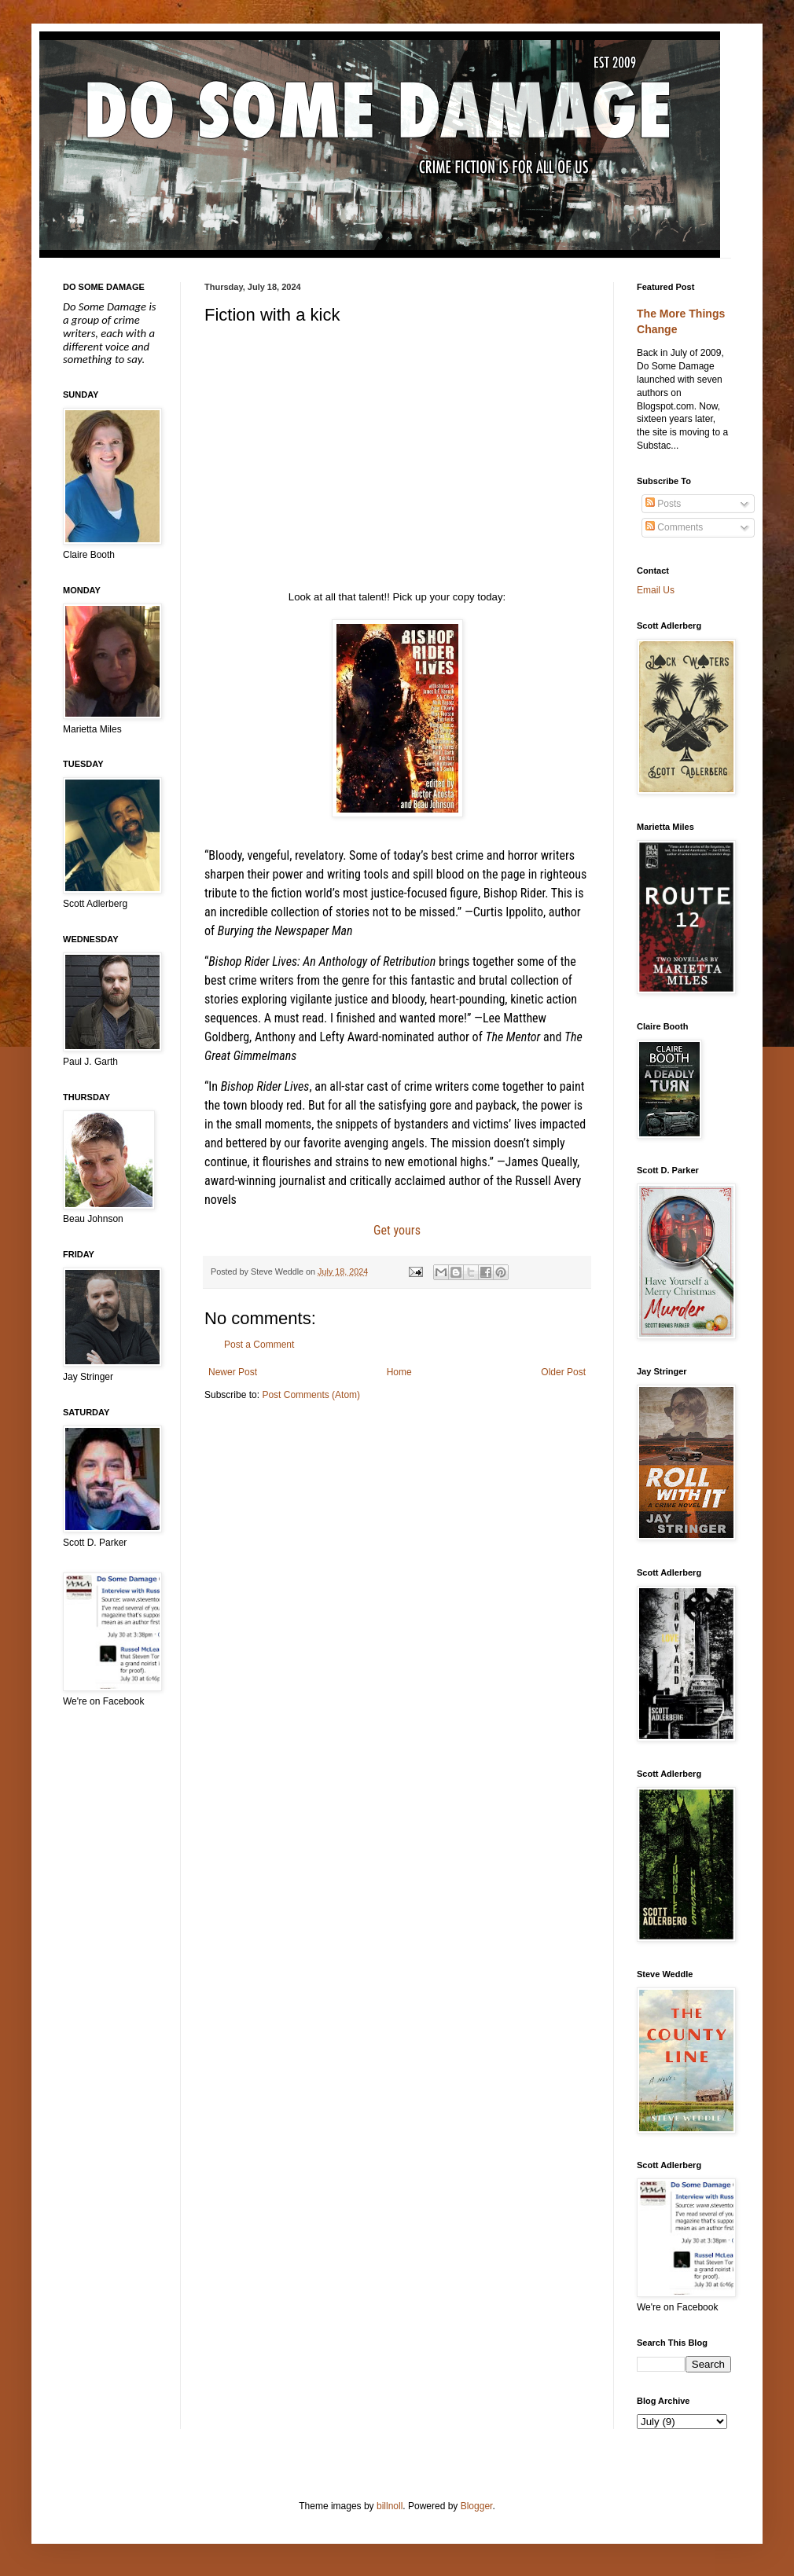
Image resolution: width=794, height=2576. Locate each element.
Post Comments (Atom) (311, 1394)
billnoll (390, 2506)
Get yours (397, 1230)
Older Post (563, 1372)
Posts (663, 503)
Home (399, 1372)
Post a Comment (259, 1344)
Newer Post (232, 1372)
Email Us (656, 590)
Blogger (477, 2506)
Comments (674, 527)
